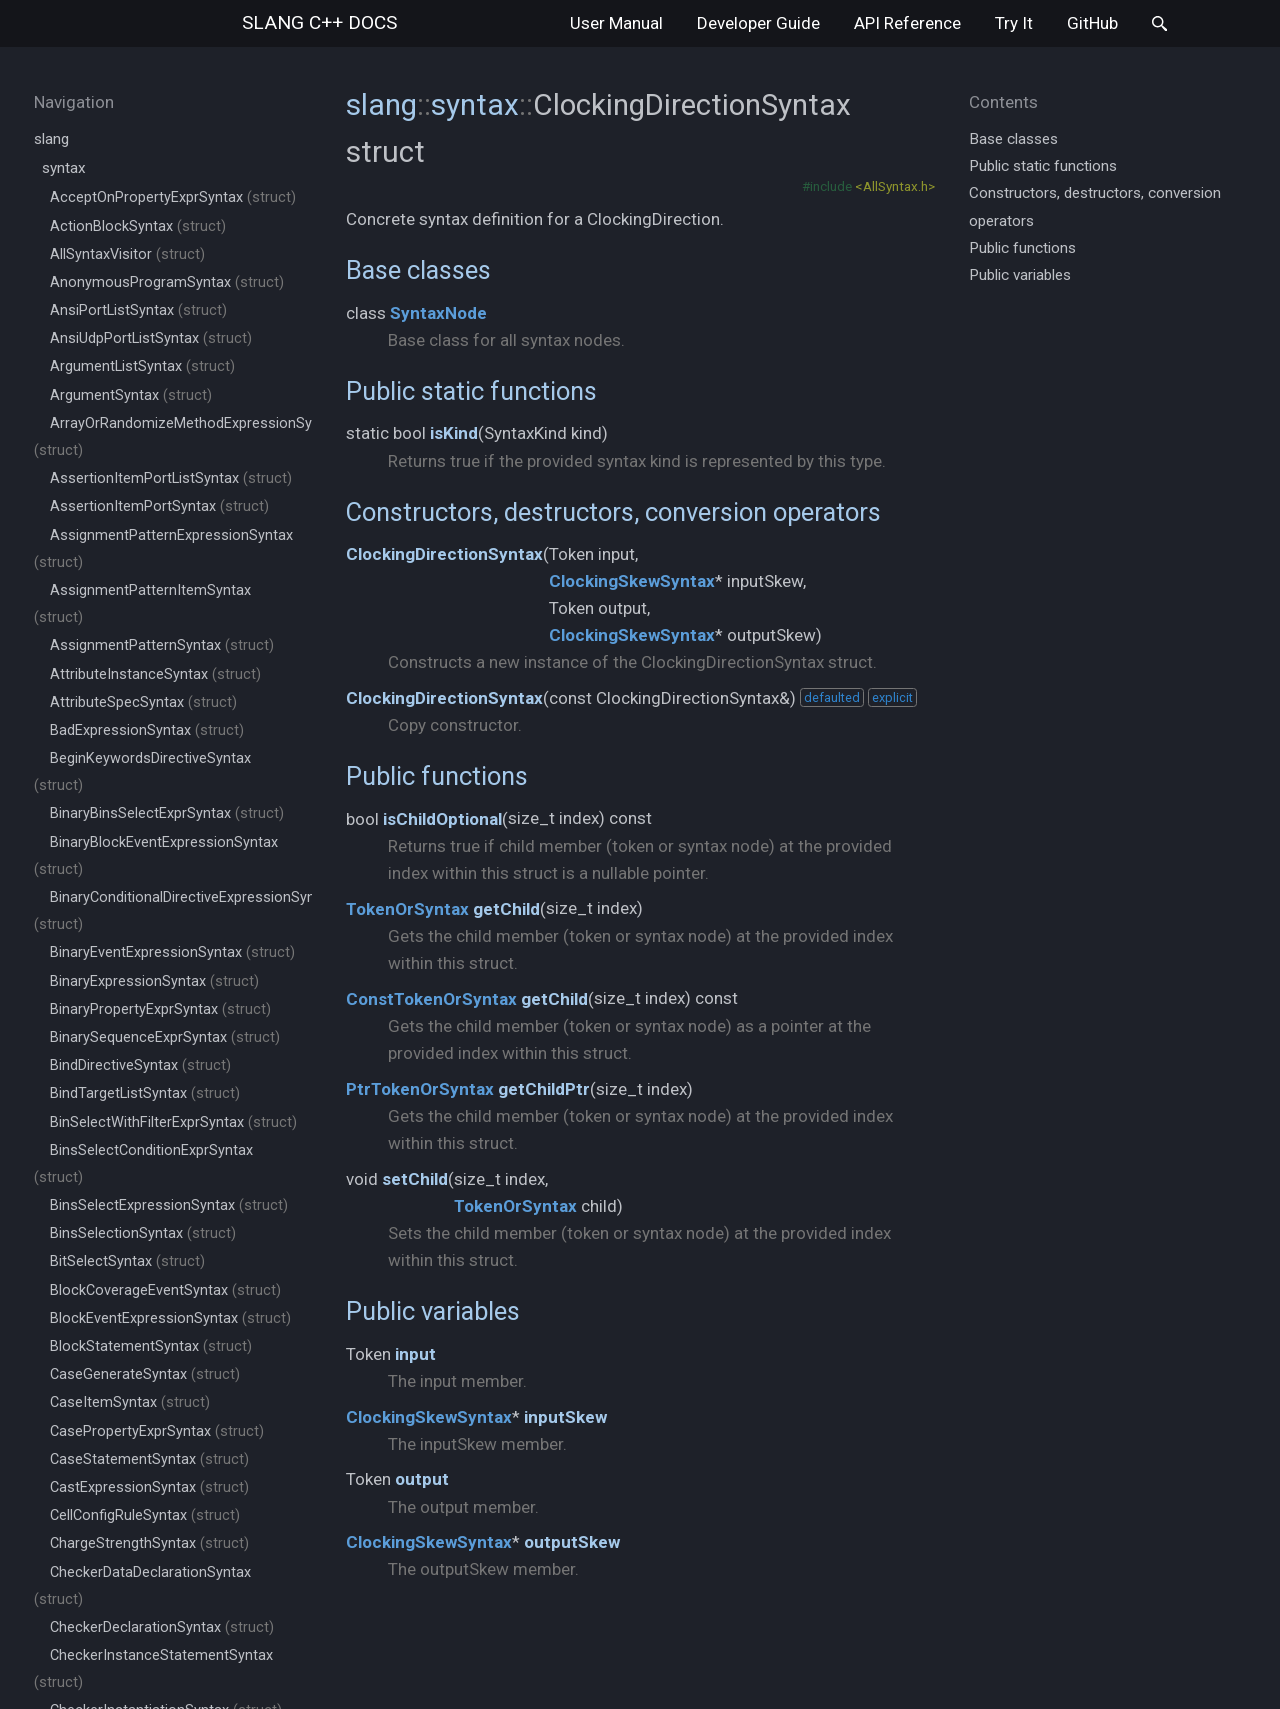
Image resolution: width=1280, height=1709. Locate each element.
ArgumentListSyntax (142, 366)
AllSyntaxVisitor (127, 254)
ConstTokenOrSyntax (431, 999)
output (422, 1479)
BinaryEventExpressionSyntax (172, 952)
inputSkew (565, 1417)
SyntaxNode (438, 313)
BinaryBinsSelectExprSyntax (167, 813)
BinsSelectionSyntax (143, 1233)
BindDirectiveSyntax (140, 1065)
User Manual (616, 23)
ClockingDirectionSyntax (444, 554)
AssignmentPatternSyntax (162, 645)
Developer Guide (758, 23)
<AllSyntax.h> (895, 186)
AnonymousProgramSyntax (167, 282)
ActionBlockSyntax (138, 226)
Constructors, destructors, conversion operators (613, 512)
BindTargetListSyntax (145, 1093)
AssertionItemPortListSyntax (171, 478)
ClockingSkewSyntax (632, 581)
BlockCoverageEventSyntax (165, 1290)
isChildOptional (442, 819)
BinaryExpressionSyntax (154, 981)
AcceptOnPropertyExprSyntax (173, 197)
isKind (454, 433)
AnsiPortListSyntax (138, 310)
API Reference (907, 23)
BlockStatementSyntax (151, 1346)
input (415, 1354)
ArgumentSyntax (131, 395)
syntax (64, 168)
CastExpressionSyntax (149, 1487)
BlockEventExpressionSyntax (170, 1318)
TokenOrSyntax (407, 909)
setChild (415, 1179)
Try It (1014, 23)
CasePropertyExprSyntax (157, 1431)
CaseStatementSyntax (149, 1459)
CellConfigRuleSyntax (145, 1515)
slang (319, 22)
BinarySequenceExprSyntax (165, 1037)
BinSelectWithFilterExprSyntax (173, 1122)
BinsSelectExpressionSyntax (169, 1205)
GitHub (1092, 23)
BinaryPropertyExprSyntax (160, 1009)
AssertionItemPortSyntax (159, 506)
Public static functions (471, 391)
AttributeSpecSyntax (143, 702)
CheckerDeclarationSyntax (162, 1627)
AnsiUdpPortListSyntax (151, 338)
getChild (506, 909)
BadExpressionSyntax (147, 730)
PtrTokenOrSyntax (420, 1089)
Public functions (437, 776)
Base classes (418, 270)
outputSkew (572, 1542)
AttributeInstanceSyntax (155, 674)
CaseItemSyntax (130, 1402)
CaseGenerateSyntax (145, 1374)
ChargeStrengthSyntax (149, 1543)
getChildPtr (544, 1089)
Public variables (433, 1311)
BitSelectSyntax (127, 1261)
